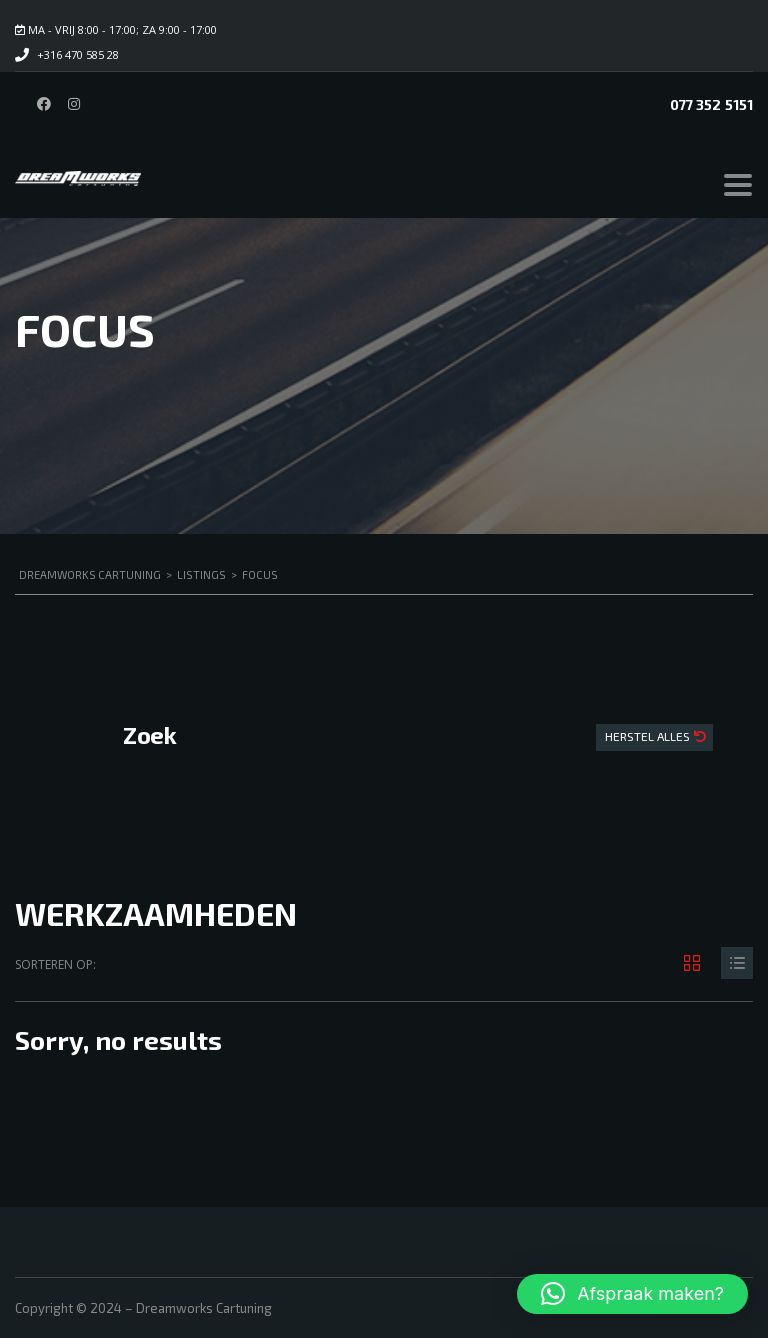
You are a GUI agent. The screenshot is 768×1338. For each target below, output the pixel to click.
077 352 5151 (711, 104)
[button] (632, 1294)
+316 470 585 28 (78, 54)
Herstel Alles (649, 736)
